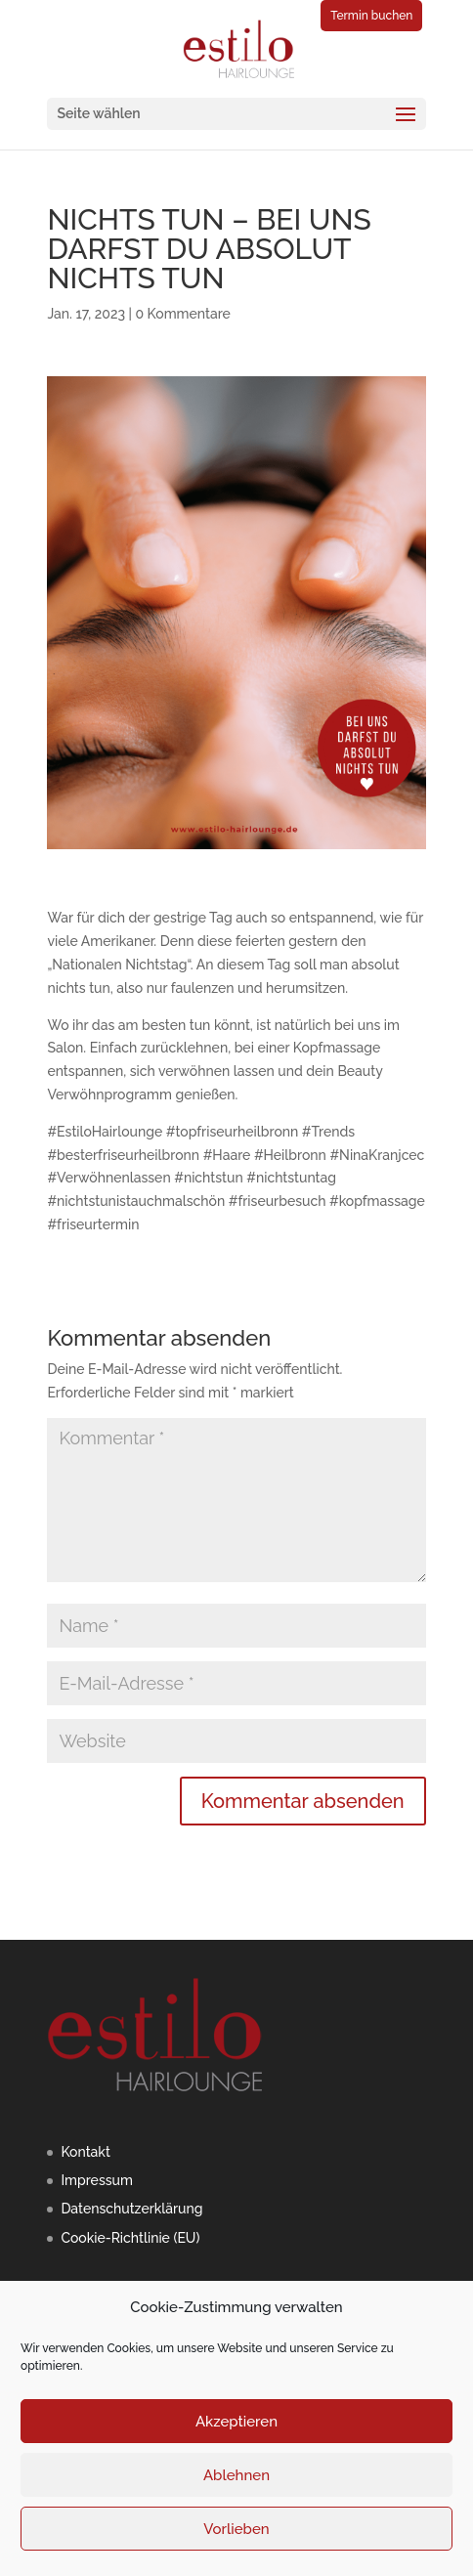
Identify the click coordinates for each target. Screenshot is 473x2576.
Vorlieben (236, 2529)
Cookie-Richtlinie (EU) (130, 2238)
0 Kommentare (182, 314)
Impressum (97, 2180)
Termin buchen (371, 15)
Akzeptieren (236, 2421)
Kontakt (85, 2152)
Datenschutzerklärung (131, 2208)
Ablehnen (236, 2475)
